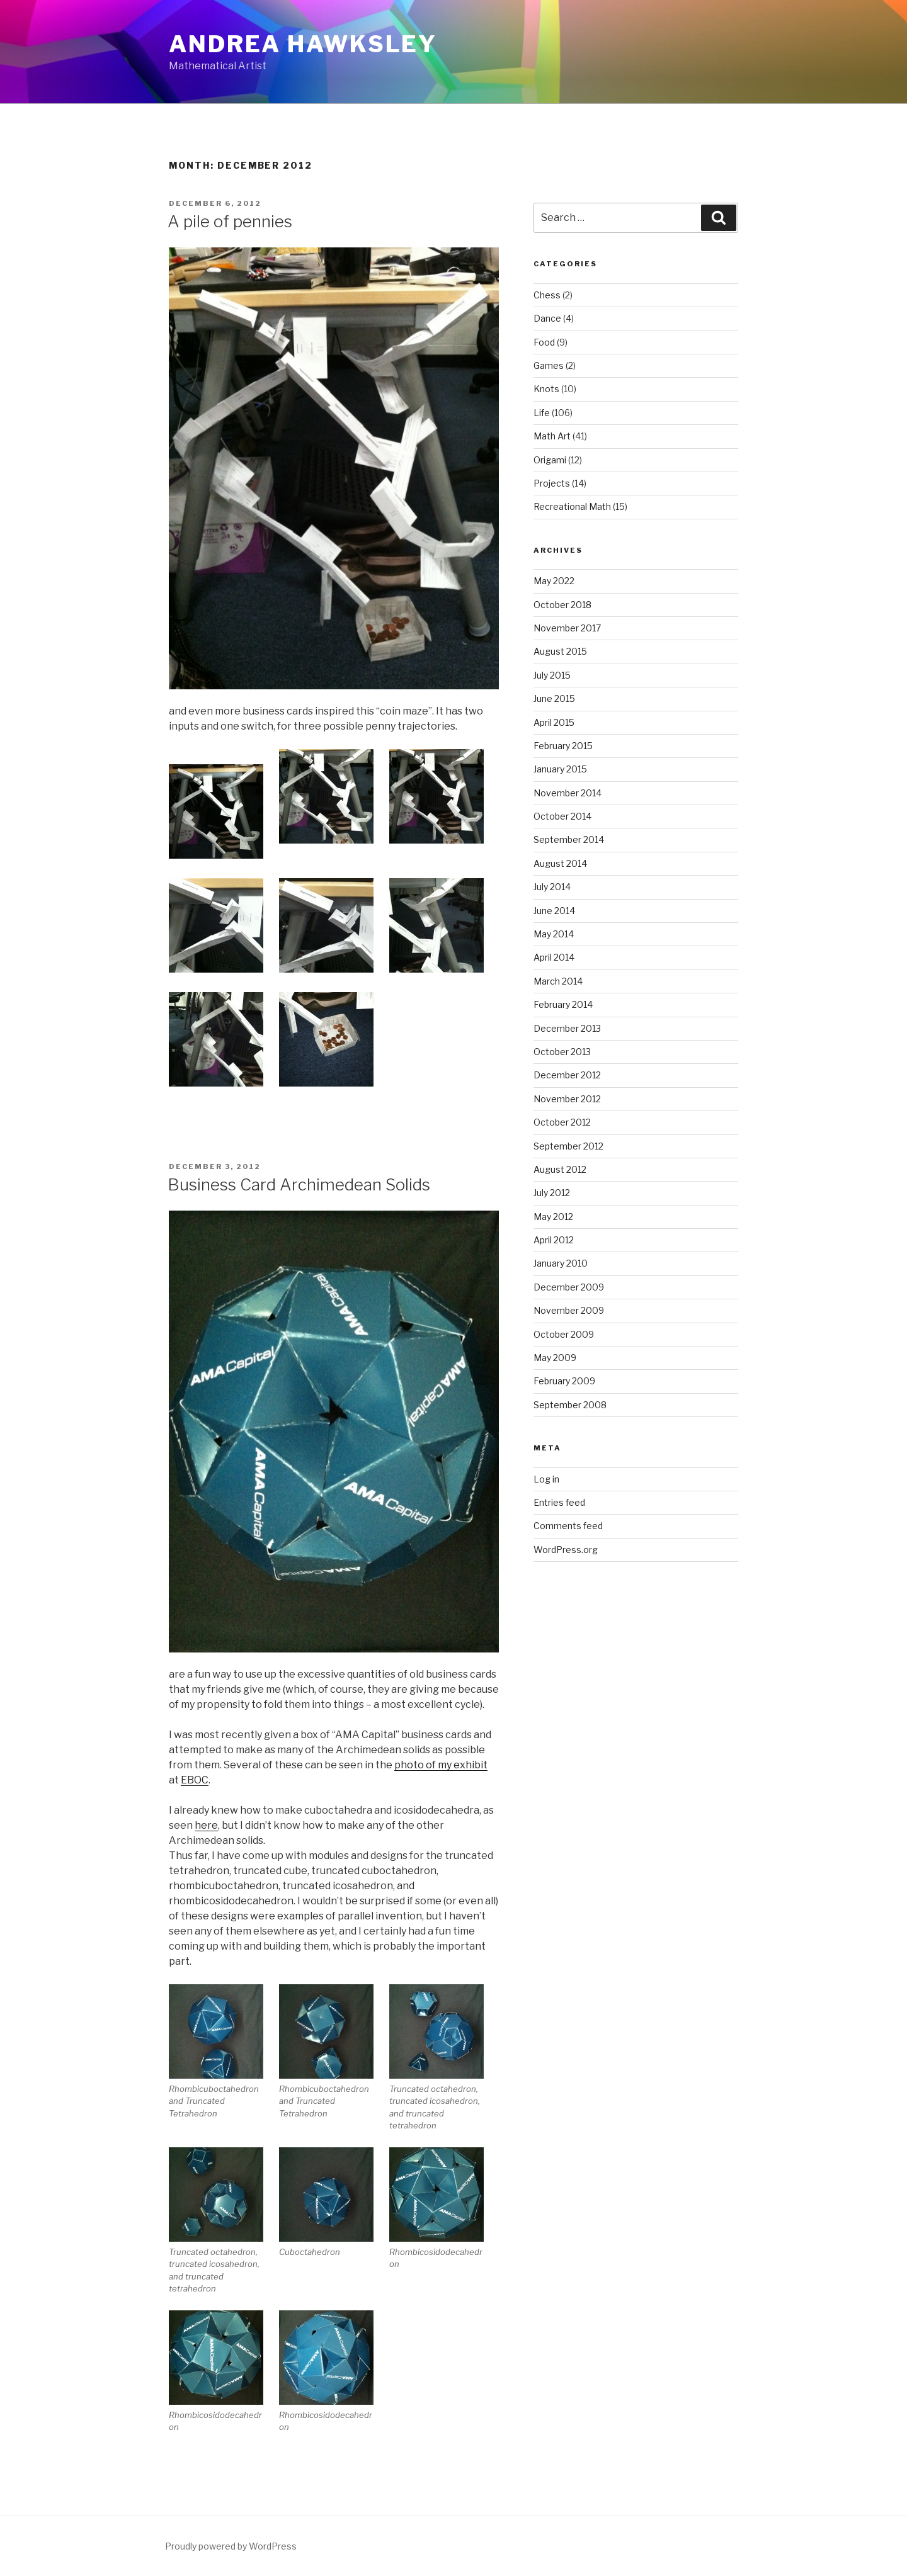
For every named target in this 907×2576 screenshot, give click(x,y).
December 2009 (568, 1287)
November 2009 (568, 1310)
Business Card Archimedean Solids (299, 1184)
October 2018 (562, 604)
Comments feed (568, 1525)
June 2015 (554, 698)
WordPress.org (565, 1549)
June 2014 (554, 910)
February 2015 (563, 745)
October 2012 (562, 1122)
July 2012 (551, 1192)
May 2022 (553, 580)
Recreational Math (572, 506)
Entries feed (559, 1502)
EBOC (194, 1780)
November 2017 (567, 628)
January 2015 (560, 769)
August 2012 (559, 1169)
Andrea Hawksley (303, 44)
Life (541, 412)
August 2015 (560, 651)
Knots (546, 388)
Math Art (552, 436)
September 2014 (568, 839)
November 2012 (567, 1098)
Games (548, 365)
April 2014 (553, 957)
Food (544, 342)
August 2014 (560, 863)
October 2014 (562, 816)
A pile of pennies (230, 221)
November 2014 (567, 793)
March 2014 (558, 981)
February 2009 (564, 1381)
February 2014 (563, 1004)
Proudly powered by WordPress (231, 2546)
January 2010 (560, 1263)
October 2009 (563, 1334)
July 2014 (552, 886)
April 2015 (553, 722)
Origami (549, 460)
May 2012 (553, 1216)
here (206, 1825)
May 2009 (554, 1357)
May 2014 (553, 934)
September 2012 (568, 1146)
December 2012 (567, 1075)
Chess (547, 295)
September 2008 (570, 1404)
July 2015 (552, 675)
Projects (551, 483)
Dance (547, 318)
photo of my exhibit (441, 1765)
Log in (546, 1479)
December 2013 (567, 1028)
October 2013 (562, 1051)
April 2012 (553, 1239)
